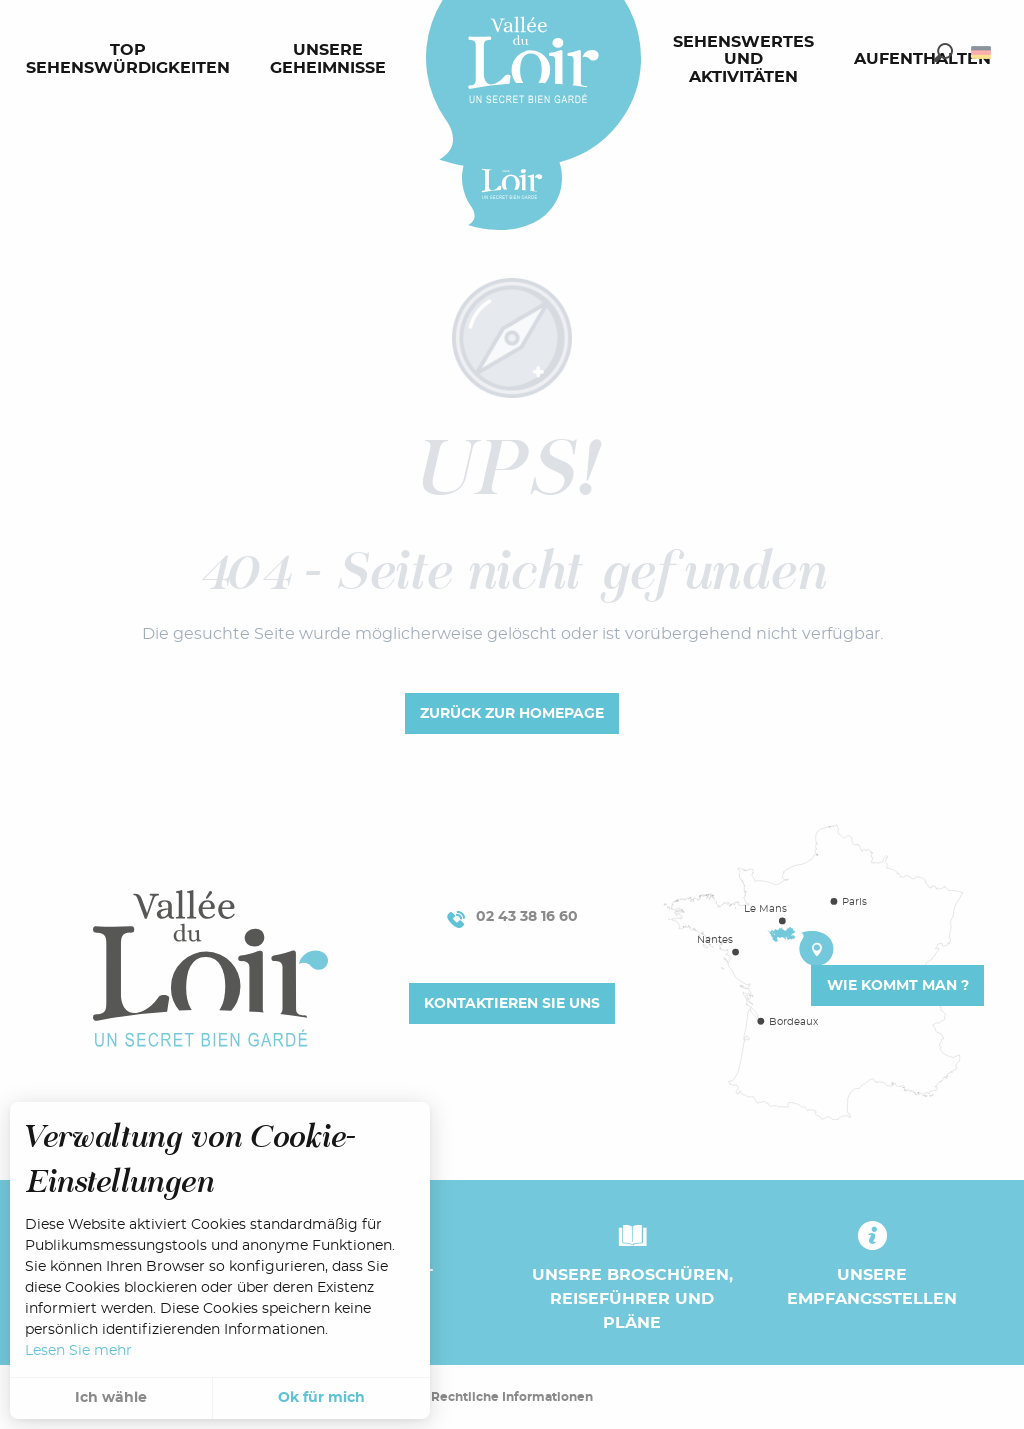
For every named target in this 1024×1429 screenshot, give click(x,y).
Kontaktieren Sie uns (512, 1003)
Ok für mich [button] (321, 1398)
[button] (943, 52)
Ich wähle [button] (111, 1398)
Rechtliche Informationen (512, 1397)
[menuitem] (132, 60)
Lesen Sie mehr (78, 1351)
